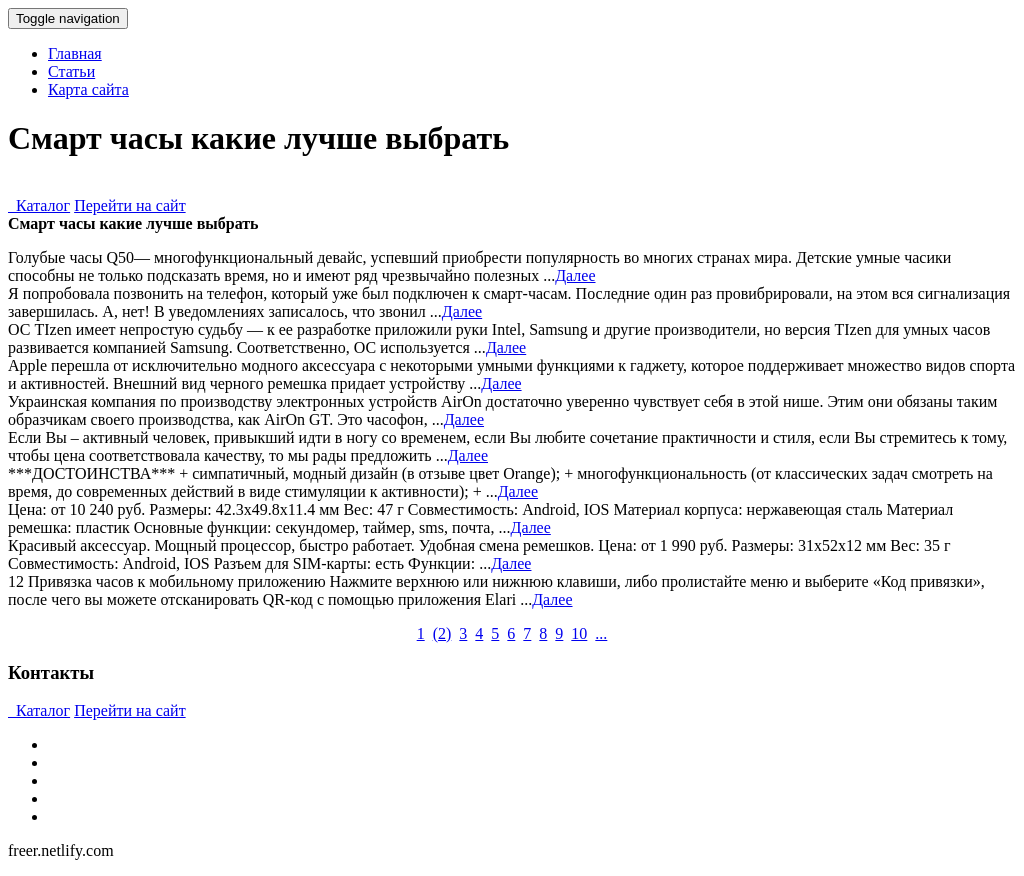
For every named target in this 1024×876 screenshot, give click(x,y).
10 (579, 633)
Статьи (71, 71)
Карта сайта (88, 89)
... (601, 633)
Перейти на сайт (130, 205)
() (442, 633)
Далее (575, 275)
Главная (75, 53)
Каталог (39, 205)
